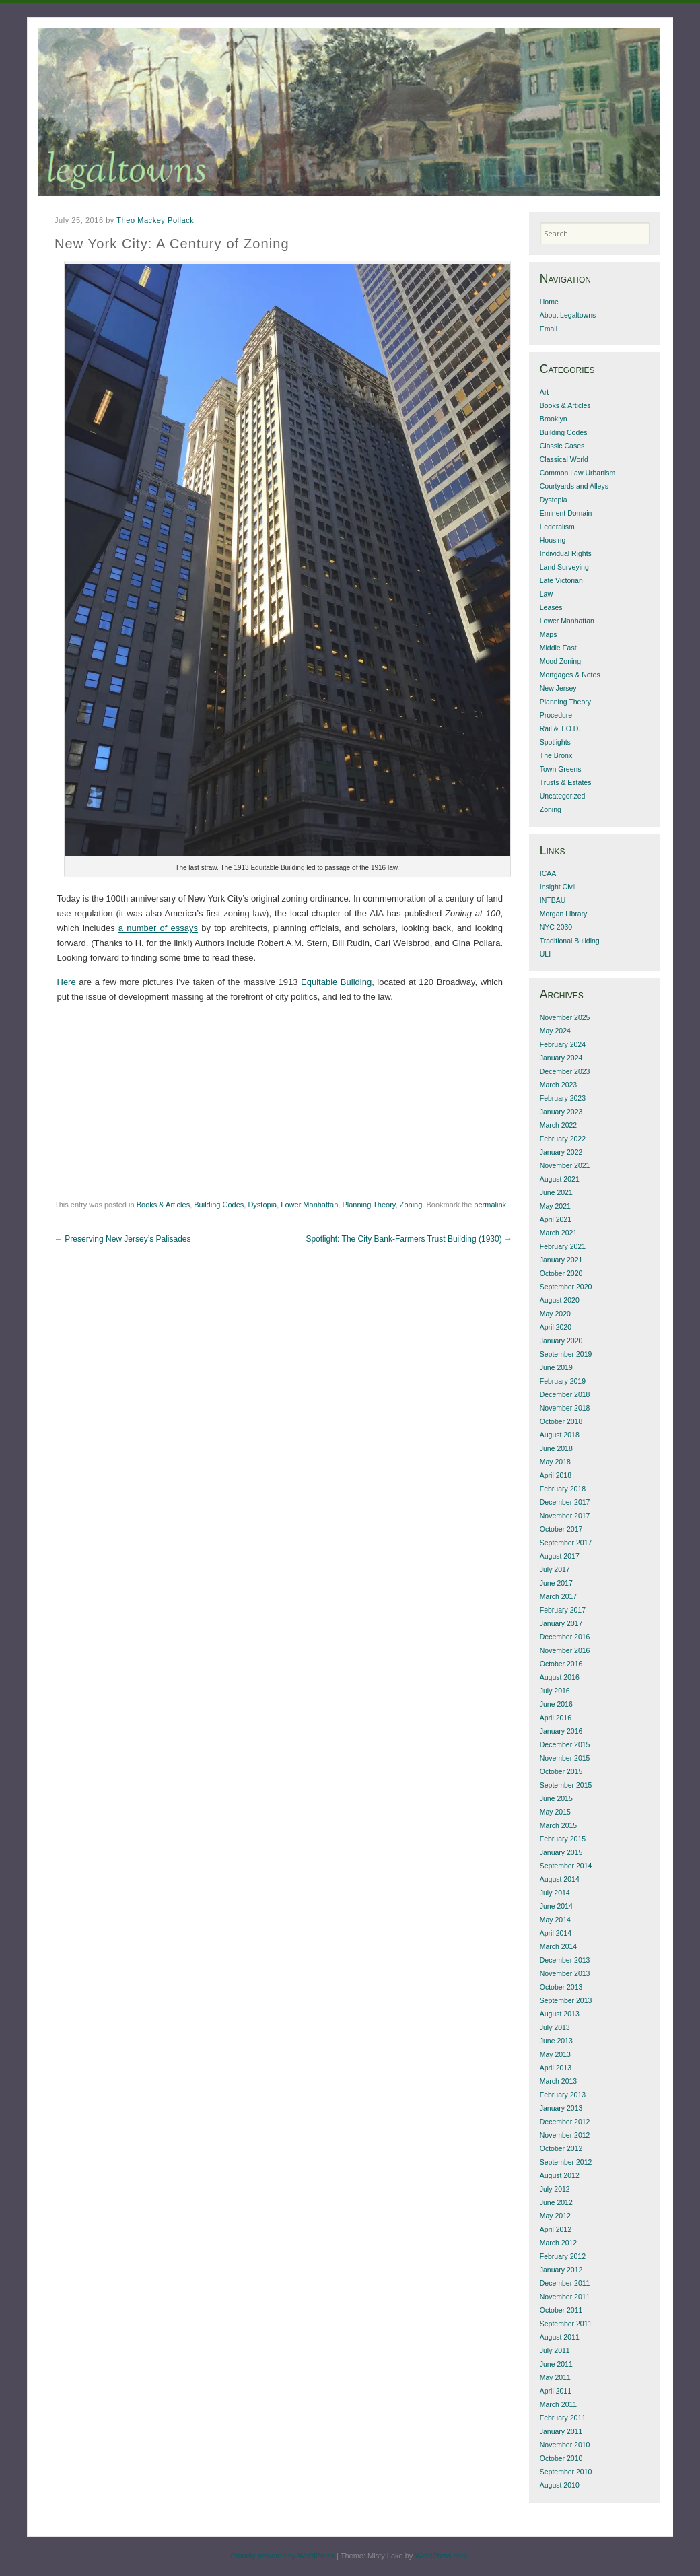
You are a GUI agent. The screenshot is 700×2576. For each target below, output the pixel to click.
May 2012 (555, 2216)
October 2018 (561, 1421)
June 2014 (556, 1906)
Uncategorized (563, 796)
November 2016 (565, 1650)
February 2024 (563, 1044)
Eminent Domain (566, 513)
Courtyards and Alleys (574, 486)
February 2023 (563, 1098)
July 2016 (555, 1691)
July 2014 (555, 1893)
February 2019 (563, 1381)
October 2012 (561, 2148)
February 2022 (563, 1138)
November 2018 (565, 1408)
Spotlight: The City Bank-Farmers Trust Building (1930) (409, 1239)
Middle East (558, 648)
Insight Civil (558, 887)
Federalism (557, 526)
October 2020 (561, 1273)
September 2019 (566, 1354)
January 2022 (561, 1152)
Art (544, 392)
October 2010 (561, 2458)
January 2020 (561, 1340)
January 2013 (561, 2108)
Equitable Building (336, 982)
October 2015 (561, 1771)
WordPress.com (441, 2556)
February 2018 (563, 1489)
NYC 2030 (556, 927)
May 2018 (555, 1462)
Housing (553, 540)
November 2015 (565, 1758)
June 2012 (556, 2202)
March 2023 (558, 1085)
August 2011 (560, 2337)
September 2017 (566, 1542)
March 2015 (558, 1825)
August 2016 (560, 1677)
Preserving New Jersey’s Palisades (123, 1239)
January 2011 (561, 2431)
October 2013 (561, 1987)
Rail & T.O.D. (560, 728)
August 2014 (560, 1879)
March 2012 (558, 2243)
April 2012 (555, 2229)
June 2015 (556, 1798)
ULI (545, 954)
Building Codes (219, 1204)
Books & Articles (163, 1204)
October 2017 (561, 1529)
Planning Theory (368, 1204)
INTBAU (553, 900)
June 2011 (556, 2364)
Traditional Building (570, 941)
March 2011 (558, 2404)
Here (66, 982)
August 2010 (560, 2485)
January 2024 (561, 1058)
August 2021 (560, 1179)
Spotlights (555, 742)
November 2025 (565, 1017)
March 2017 (558, 1596)
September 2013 (566, 2000)
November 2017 (565, 1516)
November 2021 (565, 1165)
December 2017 (565, 1502)
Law (546, 594)
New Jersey (558, 688)
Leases (551, 607)
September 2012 (566, 2162)
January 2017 (561, 1623)
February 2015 (563, 1839)
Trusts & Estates (566, 782)
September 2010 (566, 2472)
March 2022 (558, 1125)
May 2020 (555, 1314)
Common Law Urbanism (578, 473)
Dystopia (262, 1204)
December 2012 (565, 2121)
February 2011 (563, 2418)
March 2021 (558, 1233)
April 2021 (555, 1219)
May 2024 (555, 1031)
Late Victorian (561, 580)
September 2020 (566, 1287)
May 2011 (555, 2377)
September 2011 (566, 2323)
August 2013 (560, 2014)
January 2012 (561, 2270)
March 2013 (558, 2081)
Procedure (556, 715)
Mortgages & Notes (570, 675)
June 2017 (556, 1583)
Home (549, 302)
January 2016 (561, 1731)
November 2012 (565, 2135)
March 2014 (558, 1946)
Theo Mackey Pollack (155, 220)
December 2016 (565, 1637)
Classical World (564, 459)
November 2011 (565, 2297)
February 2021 (563, 1246)
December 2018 (565, 1394)
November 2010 (565, 2445)
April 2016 (555, 1718)
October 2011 (561, 2310)
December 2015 (565, 1744)
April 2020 (555, 1327)
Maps (548, 634)
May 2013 (555, 2054)
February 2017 (563, 1610)
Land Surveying (564, 567)
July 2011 (555, 2350)
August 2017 (560, 1556)
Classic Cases (562, 446)
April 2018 (555, 1475)
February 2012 (563, 2256)
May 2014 (555, 1920)
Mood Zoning (560, 661)
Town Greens (561, 769)
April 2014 (555, 1933)
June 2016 (556, 1704)
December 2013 (565, 1960)
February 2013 (563, 2095)
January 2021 (561, 1260)
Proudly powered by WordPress (282, 2556)
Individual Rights (566, 553)
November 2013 (565, 1973)
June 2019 (556, 1367)
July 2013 (555, 2027)
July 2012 (555, 2189)
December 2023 (565, 1071)
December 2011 (565, 2283)
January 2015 (561, 1852)
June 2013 (556, 2041)
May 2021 (555, 1206)
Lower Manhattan (309, 1204)
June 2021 (556, 1192)
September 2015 (566, 1785)
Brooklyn (553, 419)
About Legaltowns (568, 315)
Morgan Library (564, 914)
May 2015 (555, 1812)
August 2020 (560, 1300)
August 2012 (560, 2175)
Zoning (411, 1204)
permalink (490, 1204)
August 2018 (560, 1435)
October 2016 (561, 1664)
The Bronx (556, 755)
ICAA (548, 873)
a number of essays (158, 928)
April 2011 (555, 2391)
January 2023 (561, 1112)
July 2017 (555, 1569)
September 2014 (566, 1866)
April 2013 (555, 2068)
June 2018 (556, 1448)
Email (548, 329)
